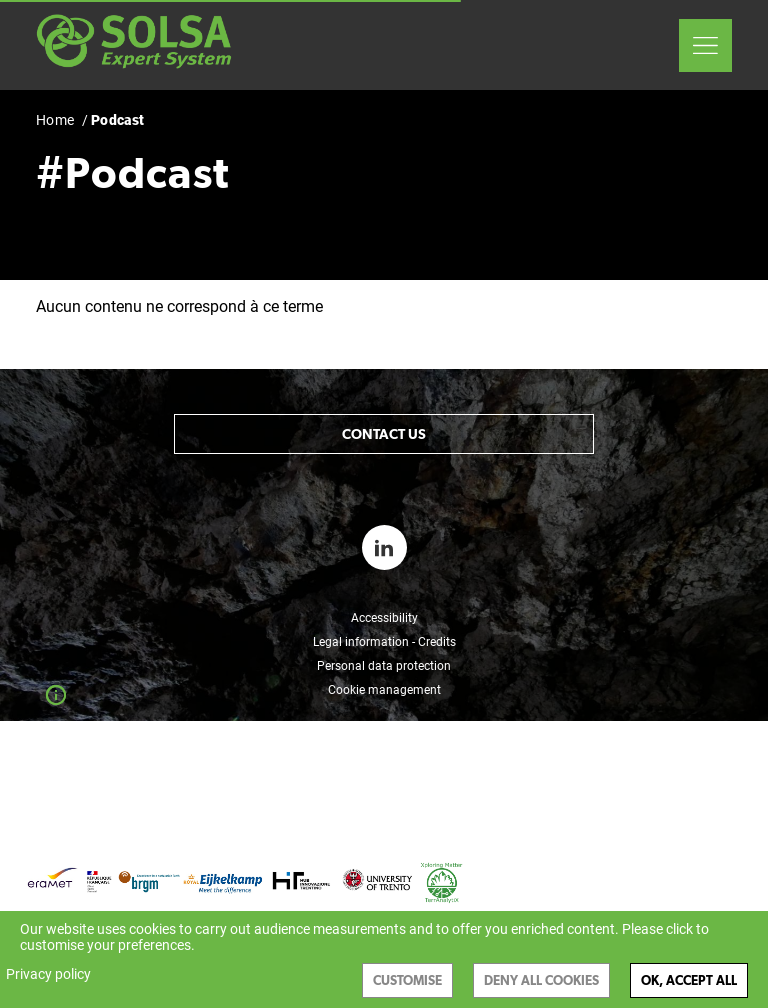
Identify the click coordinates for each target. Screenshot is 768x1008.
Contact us (384, 434)
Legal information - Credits (384, 642)
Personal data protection (384, 666)
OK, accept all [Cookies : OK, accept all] (689, 980)
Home (55, 120)
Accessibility (384, 618)
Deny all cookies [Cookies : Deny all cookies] (541, 980)
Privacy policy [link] (48, 974)
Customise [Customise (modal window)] (407, 980)
